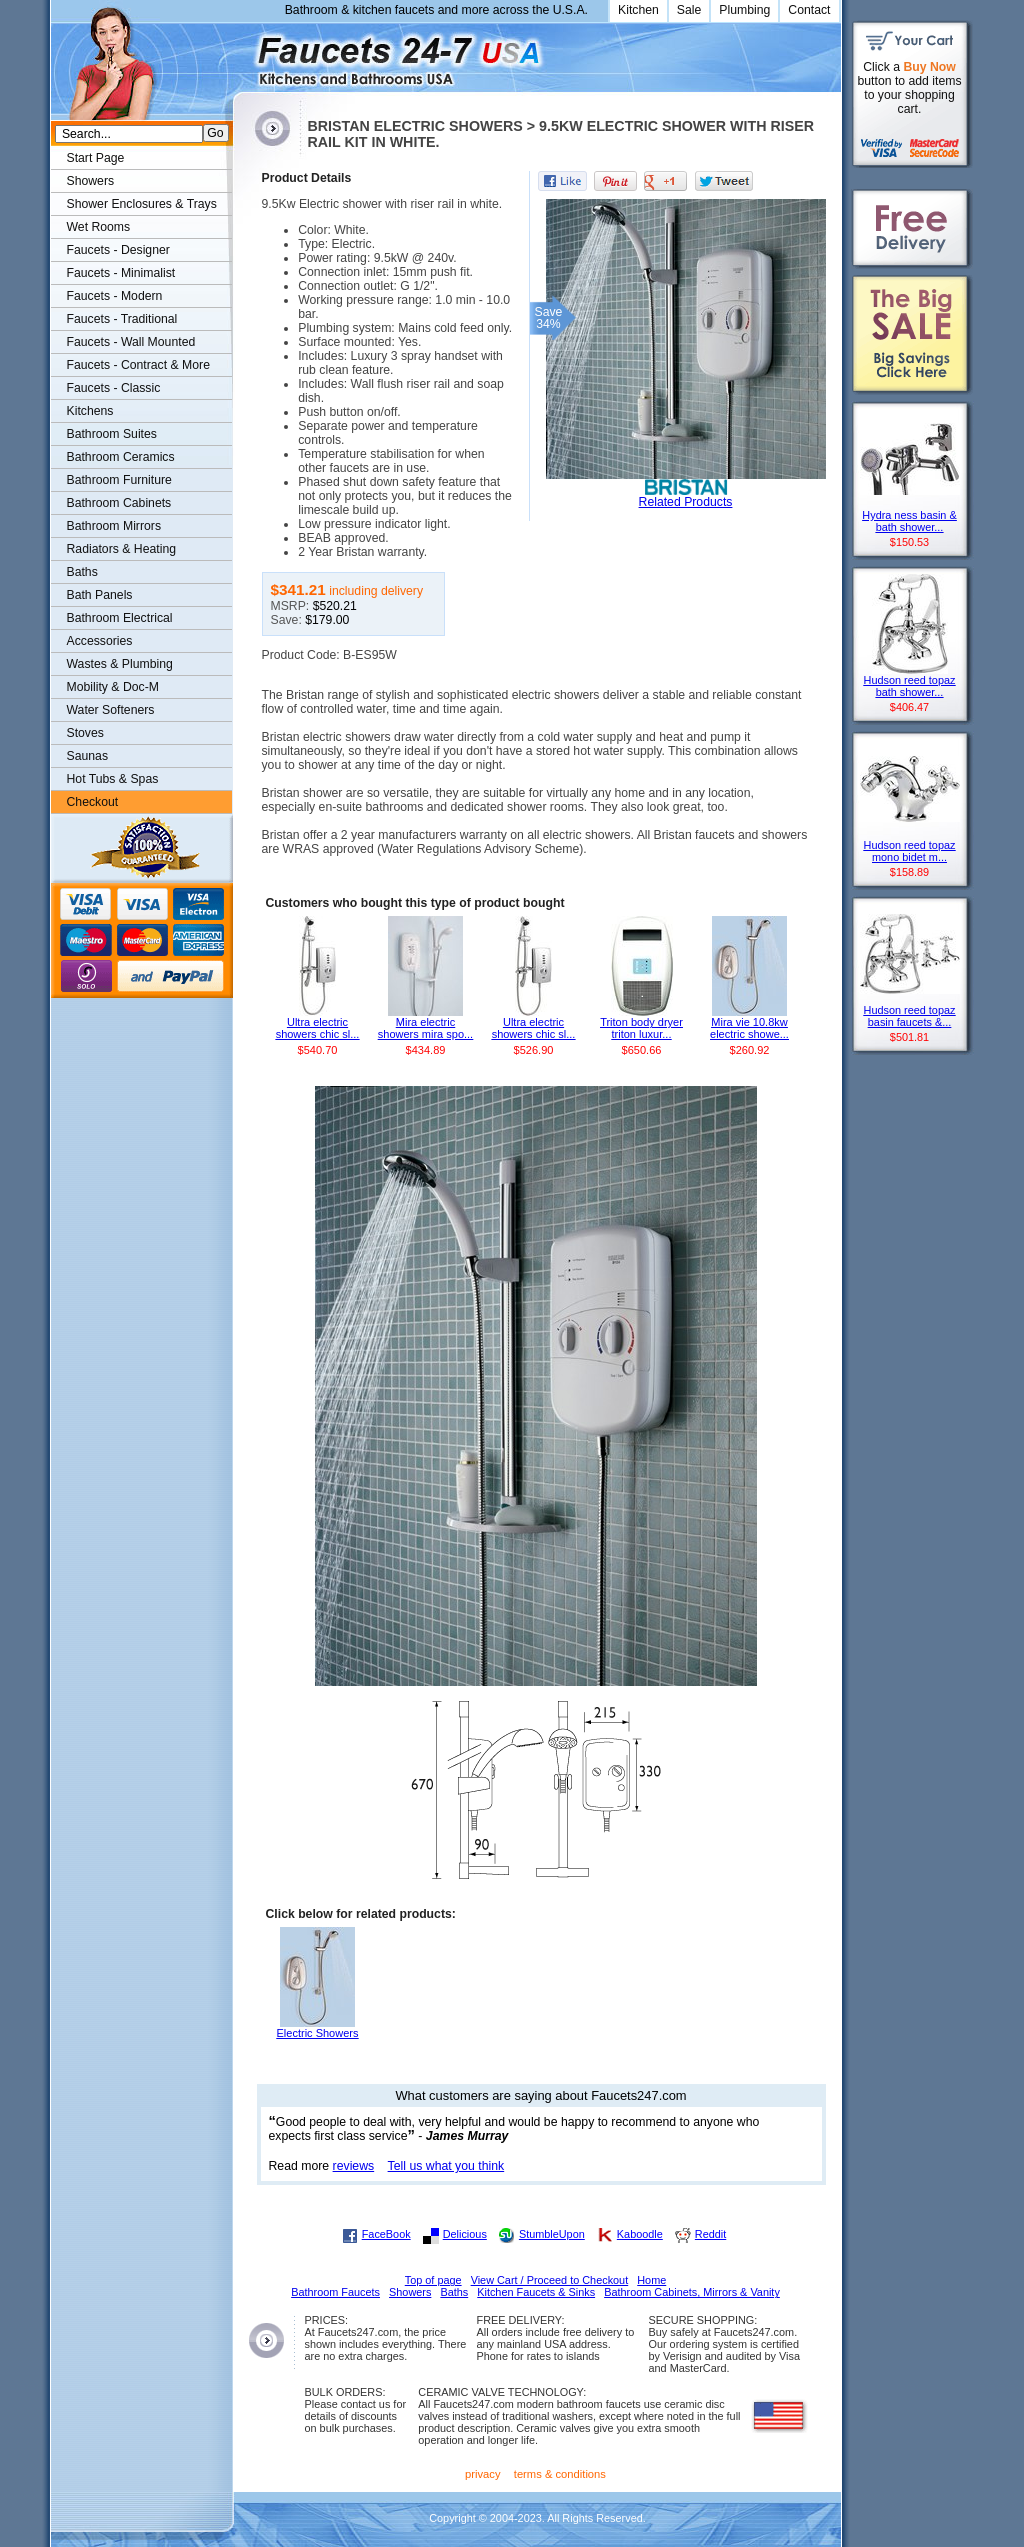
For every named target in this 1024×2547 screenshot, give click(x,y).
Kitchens (90, 411)
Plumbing (744, 10)
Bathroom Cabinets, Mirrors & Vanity (692, 2292)
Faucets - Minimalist (121, 273)
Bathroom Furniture (119, 480)
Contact (809, 10)
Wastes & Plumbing (120, 664)
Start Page (96, 158)
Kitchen (638, 10)
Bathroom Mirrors (114, 526)
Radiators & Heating (122, 549)
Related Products (686, 502)
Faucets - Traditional (122, 319)
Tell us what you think (446, 2166)
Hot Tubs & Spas (113, 779)
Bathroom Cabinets (119, 503)
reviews (354, 2166)
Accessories (100, 641)
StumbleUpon (552, 2234)
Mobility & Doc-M (113, 687)
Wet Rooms (99, 227)
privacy (483, 2474)
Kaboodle (640, 2234)
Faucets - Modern (115, 296)
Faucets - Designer (118, 250)
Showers (91, 181)
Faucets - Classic (114, 388)
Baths (82, 572)
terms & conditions (560, 2474)
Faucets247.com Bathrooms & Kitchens (242, 53)
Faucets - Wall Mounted (131, 342)
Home (651, 2280)
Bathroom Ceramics (121, 457)
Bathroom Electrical (120, 618)
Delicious (465, 2234)
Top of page (433, 2280)
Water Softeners (111, 710)
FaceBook (386, 2234)
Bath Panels (100, 595)
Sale (689, 10)
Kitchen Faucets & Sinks (536, 2292)
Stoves (85, 733)
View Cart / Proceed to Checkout (550, 2280)
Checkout (93, 802)
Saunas (88, 756)
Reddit (710, 2234)
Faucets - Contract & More (138, 365)
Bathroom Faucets (335, 2292)
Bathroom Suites (112, 434)
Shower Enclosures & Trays (142, 204)
